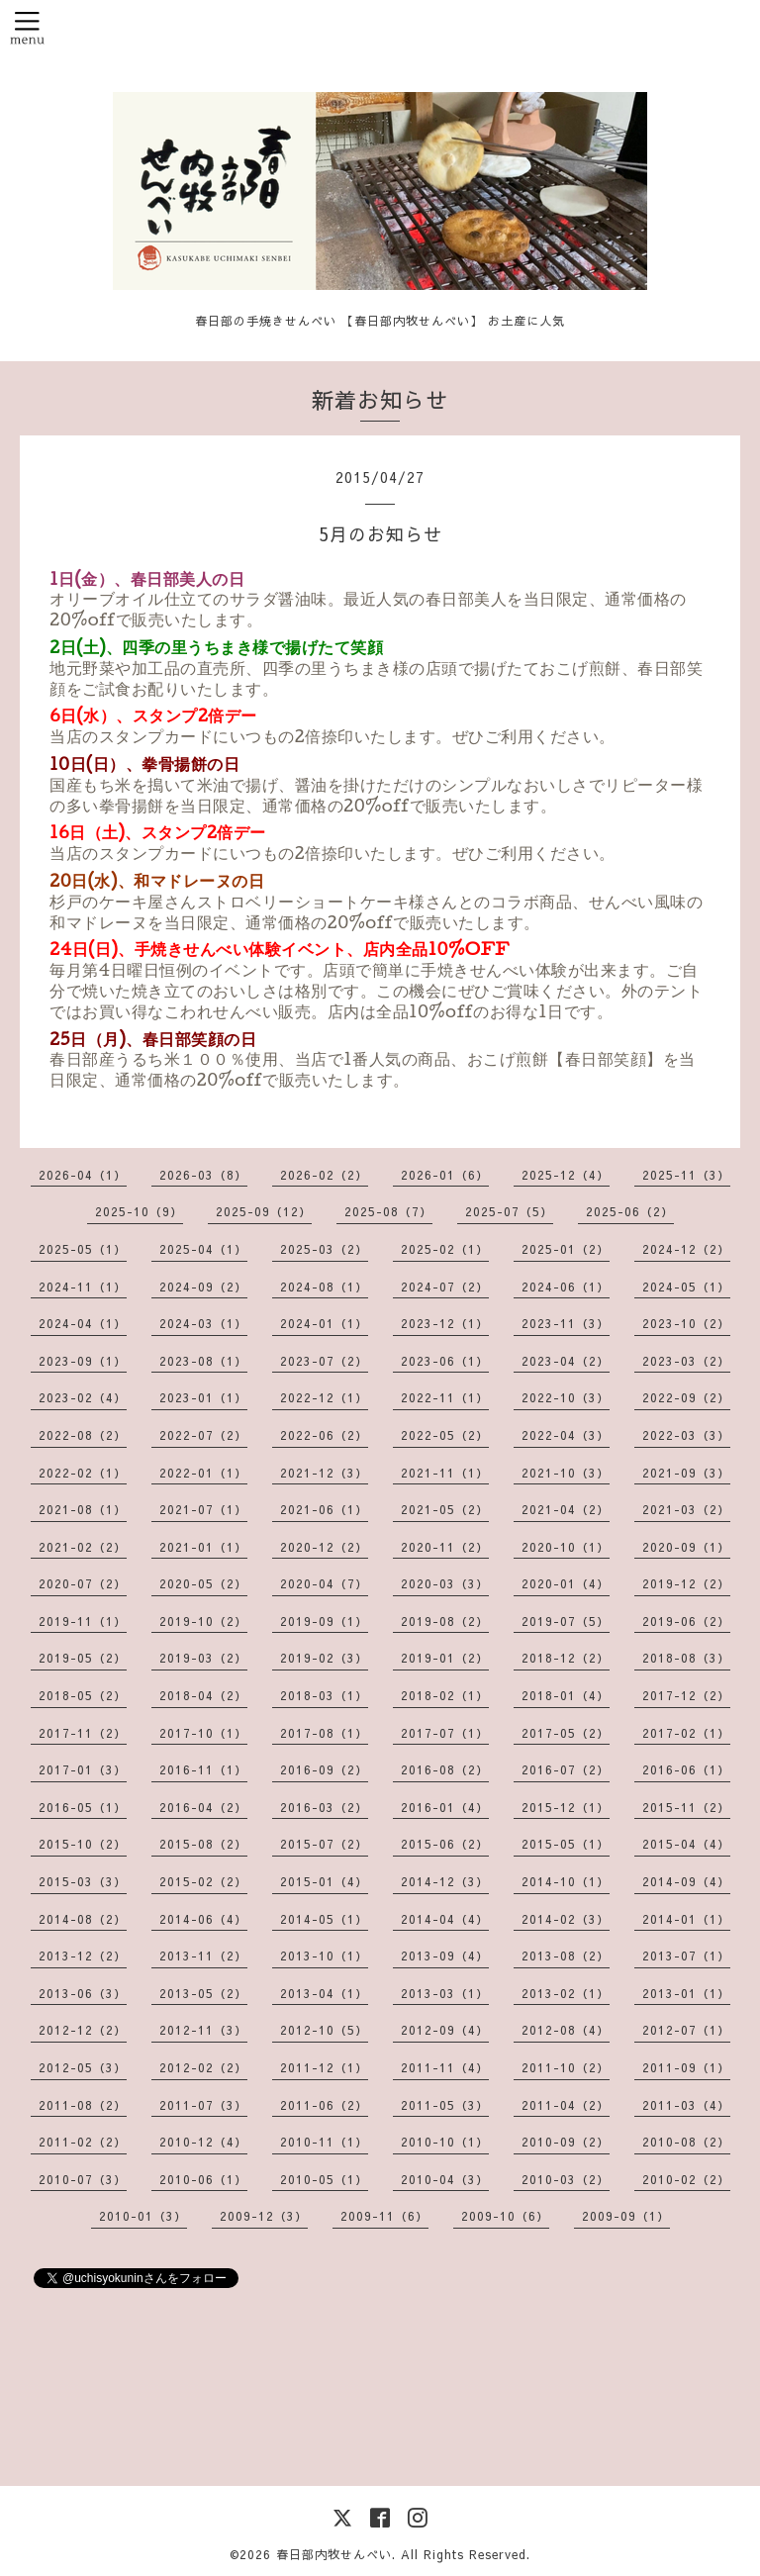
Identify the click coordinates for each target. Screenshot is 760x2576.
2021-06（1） (324, 1509)
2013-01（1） (686, 1993)
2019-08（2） (445, 1621)
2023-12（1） (445, 1323)
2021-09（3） (686, 1472)
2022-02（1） (83, 1472)
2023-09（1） (83, 1361)
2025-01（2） (566, 1249)
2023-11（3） (566, 1323)
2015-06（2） (445, 1844)
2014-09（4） (686, 1881)
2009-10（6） (505, 2216)
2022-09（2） (686, 1397)
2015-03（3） (83, 1881)
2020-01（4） (566, 1583)
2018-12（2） (566, 1658)
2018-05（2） (83, 1695)
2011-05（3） (445, 2105)
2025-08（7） (388, 1211)
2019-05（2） (83, 1658)
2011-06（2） (324, 2105)
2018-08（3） (686, 1658)
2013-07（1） (686, 1955)
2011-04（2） (566, 2105)
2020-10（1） (566, 1547)
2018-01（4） (566, 1695)
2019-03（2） (203, 1658)
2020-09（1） (686, 1547)
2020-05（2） (203, 1583)
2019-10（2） (203, 1621)
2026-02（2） (324, 1175)
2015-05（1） (566, 1844)
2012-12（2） (83, 2030)
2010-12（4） (203, 2141)
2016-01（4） (445, 1807)
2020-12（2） (324, 1547)
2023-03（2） (686, 1361)
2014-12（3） (445, 1881)
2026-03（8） (203, 1175)
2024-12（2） (686, 1249)
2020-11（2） (445, 1547)
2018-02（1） (445, 1695)
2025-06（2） (630, 1211)
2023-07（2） (324, 1361)
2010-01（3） (143, 2216)
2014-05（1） (324, 1919)
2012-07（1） (686, 2030)
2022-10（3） (566, 1397)
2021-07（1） (203, 1509)
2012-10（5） (324, 2030)
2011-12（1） (324, 2067)
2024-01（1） (324, 1323)
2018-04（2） (203, 1695)
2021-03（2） (686, 1509)
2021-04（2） (566, 1509)
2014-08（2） (83, 1919)
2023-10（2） (686, 1323)
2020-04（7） (324, 1583)
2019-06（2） (686, 1621)
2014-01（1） (686, 1919)
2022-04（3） (566, 1435)
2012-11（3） (203, 2030)
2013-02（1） (566, 1993)
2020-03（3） (445, 1583)
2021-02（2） (83, 1547)
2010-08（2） (686, 2141)
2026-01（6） (445, 1175)
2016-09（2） (324, 1769)
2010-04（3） (445, 2179)
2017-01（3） (83, 1769)
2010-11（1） (324, 2141)
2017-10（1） (203, 1733)
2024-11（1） (83, 1286)
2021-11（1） (445, 1472)
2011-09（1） (686, 2067)
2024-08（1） (324, 1286)
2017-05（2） (566, 1733)
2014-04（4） (445, 1919)
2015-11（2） (686, 1807)
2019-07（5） (566, 1621)
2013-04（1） (324, 1993)
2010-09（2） (566, 2141)
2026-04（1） (83, 1175)
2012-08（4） (566, 2030)
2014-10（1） (566, 1881)
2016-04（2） (203, 1807)
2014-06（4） (203, 1919)
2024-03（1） (203, 1323)
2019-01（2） (445, 1658)
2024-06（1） (566, 1286)
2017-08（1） (324, 1733)
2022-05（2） (445, 1435)
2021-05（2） (445, 1509)
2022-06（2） (324, 1435)
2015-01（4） (324, 1881)
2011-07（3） (203, 2105)
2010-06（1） (203, 2179)
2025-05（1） (83, 1249)
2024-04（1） (83, 1323)
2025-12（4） (566, 1175)
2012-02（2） (203, 2067)
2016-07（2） (566, 1769)
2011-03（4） (686, 2105)
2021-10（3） (566, 1472)
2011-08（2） (83, 2105)
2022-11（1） (445, 1397)
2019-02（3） (324, 1658)
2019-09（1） (324, 1621)
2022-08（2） (83, 1435)
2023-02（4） (83, 1397)
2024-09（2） (203, 1286)
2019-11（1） (83, 1621)
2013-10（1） (324, 1955)
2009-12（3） (264, 2216)
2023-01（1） (203, 1397)
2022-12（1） (324, 1397)
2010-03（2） (566, 2179)
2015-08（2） (203, 1844)
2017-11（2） (83, 1733)
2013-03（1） (445, 1993)
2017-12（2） (686, 1695)
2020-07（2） (83, 1583)
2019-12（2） (686, 1583)
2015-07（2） (324, 1844)
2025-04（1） (203, 1249)
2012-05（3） (83, 2067)
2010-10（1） (445, 2141)
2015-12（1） (566, 1807)
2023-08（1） (203, 1361)
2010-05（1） (324, 2179)
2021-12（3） (324, 1472)
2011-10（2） (566, 2067)
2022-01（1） (203, 1472)
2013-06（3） (83, 1993)
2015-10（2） (83, 1844)
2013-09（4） (445, 1955)
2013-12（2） (83, 1955)
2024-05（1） (686, 1286)
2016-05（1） (83, 1807)
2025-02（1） (445, 1249)
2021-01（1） (203, 1547)
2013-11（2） (203, 1955)
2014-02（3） (566, 1919)
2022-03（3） (686, 1435)
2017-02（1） (686, 1733)
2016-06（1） (686, 1769)
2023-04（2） (566, 1361)
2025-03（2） (324, 1249)
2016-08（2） (445, 1769)
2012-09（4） (445, 2030)
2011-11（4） (445, 2067)
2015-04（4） (686, 1844)
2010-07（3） (83, 2179)
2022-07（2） (203, 1435)
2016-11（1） (203, 1769)
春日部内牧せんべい (334, 2554)
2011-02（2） (83, 2141)
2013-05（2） (203, 1993)
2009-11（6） (384, 2216)
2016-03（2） (324, 1807)
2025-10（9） (139, 1211)
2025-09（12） (264, 1211)
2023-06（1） (445, 1361)
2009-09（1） (626, 2216)
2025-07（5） (509, 1211)
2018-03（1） (324, 1695)
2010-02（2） (686, 2179)
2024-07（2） (445, 1286)
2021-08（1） (83, 1509)
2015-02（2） (203, 1881)
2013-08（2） (566, 1955)
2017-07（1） (445, 1733)
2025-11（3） (686, 1175)
